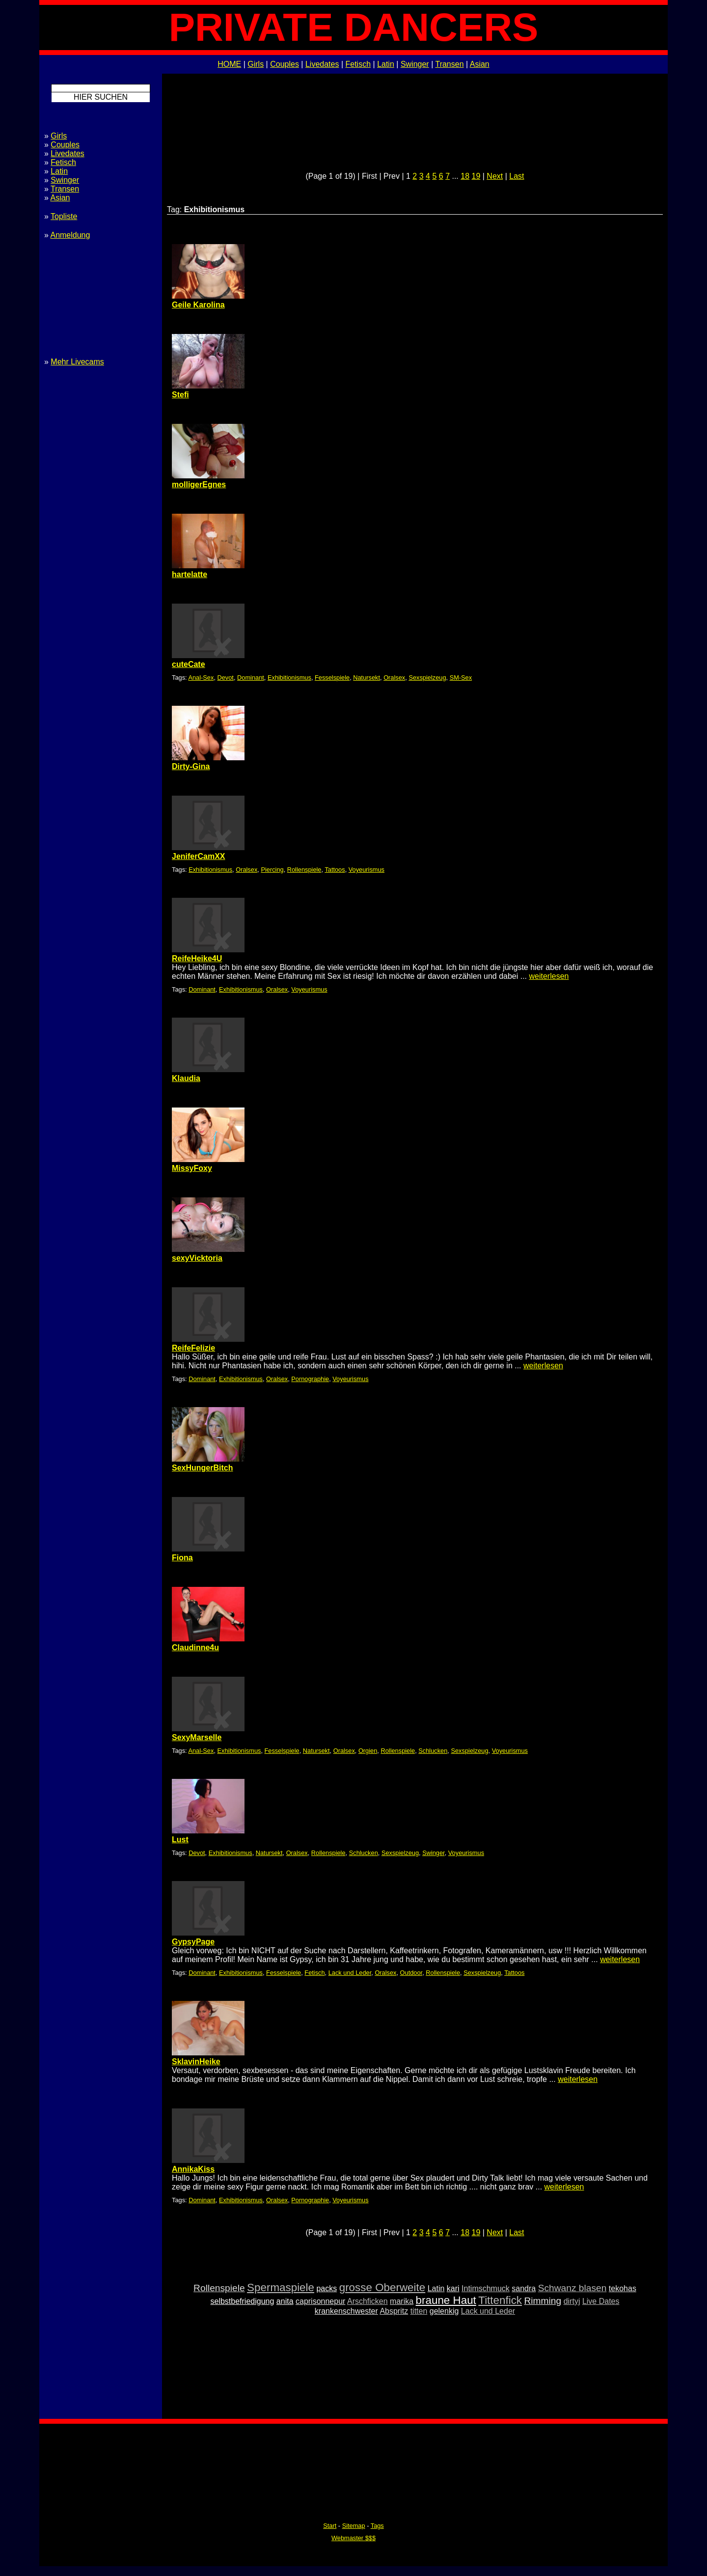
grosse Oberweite (382, 2287)
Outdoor (411, 1972)
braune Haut (446, 2300)
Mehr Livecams (77, 362)
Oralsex (394, 677)
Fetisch (358, 64)
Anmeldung (70, 235)
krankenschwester (346, 2311)
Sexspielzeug (427, 677)
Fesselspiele (332, 677)
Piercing (272, 869)
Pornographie (310, 1379)
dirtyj (572, 2301)
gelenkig (444, 2311)
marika (401, 2301)
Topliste (64, 216)
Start (329, 2525)
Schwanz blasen (572, 2288)
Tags (377, 2525)
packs (326, 2288)
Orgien (367, 1750)
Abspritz (394, 2311)
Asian (479, 64)
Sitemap (353, 2525)
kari (453, 2288)
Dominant (250, 677)
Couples (284, 64)
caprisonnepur (320, 2301)
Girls (255, 64)
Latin (385, 64)
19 (476, 176)
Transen (449, 64)
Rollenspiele (304, 869)
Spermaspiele (280, 2287)
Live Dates (601, 2301)
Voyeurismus (366, 869)
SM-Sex (461, 677)
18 (465, 176)
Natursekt (366, 677)
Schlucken (432, 1750)
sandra (524, 2288)
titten (419, 2311)
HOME (229, 64)
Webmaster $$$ (353, 2538)
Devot (226, 677)
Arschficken (367, 2301)
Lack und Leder (350, 1972)
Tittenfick (500, 2300)
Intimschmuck (486, 2288)
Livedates (322, 64)
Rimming (543, 2301)
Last (516, 176)
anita (285, 2301)
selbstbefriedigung (242, 2301)
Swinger (415, 64)
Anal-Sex (201, 677)
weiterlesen (549, 976)
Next (495, 176)
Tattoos (335, 869)
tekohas (622, 2288)
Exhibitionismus (289, 677)
